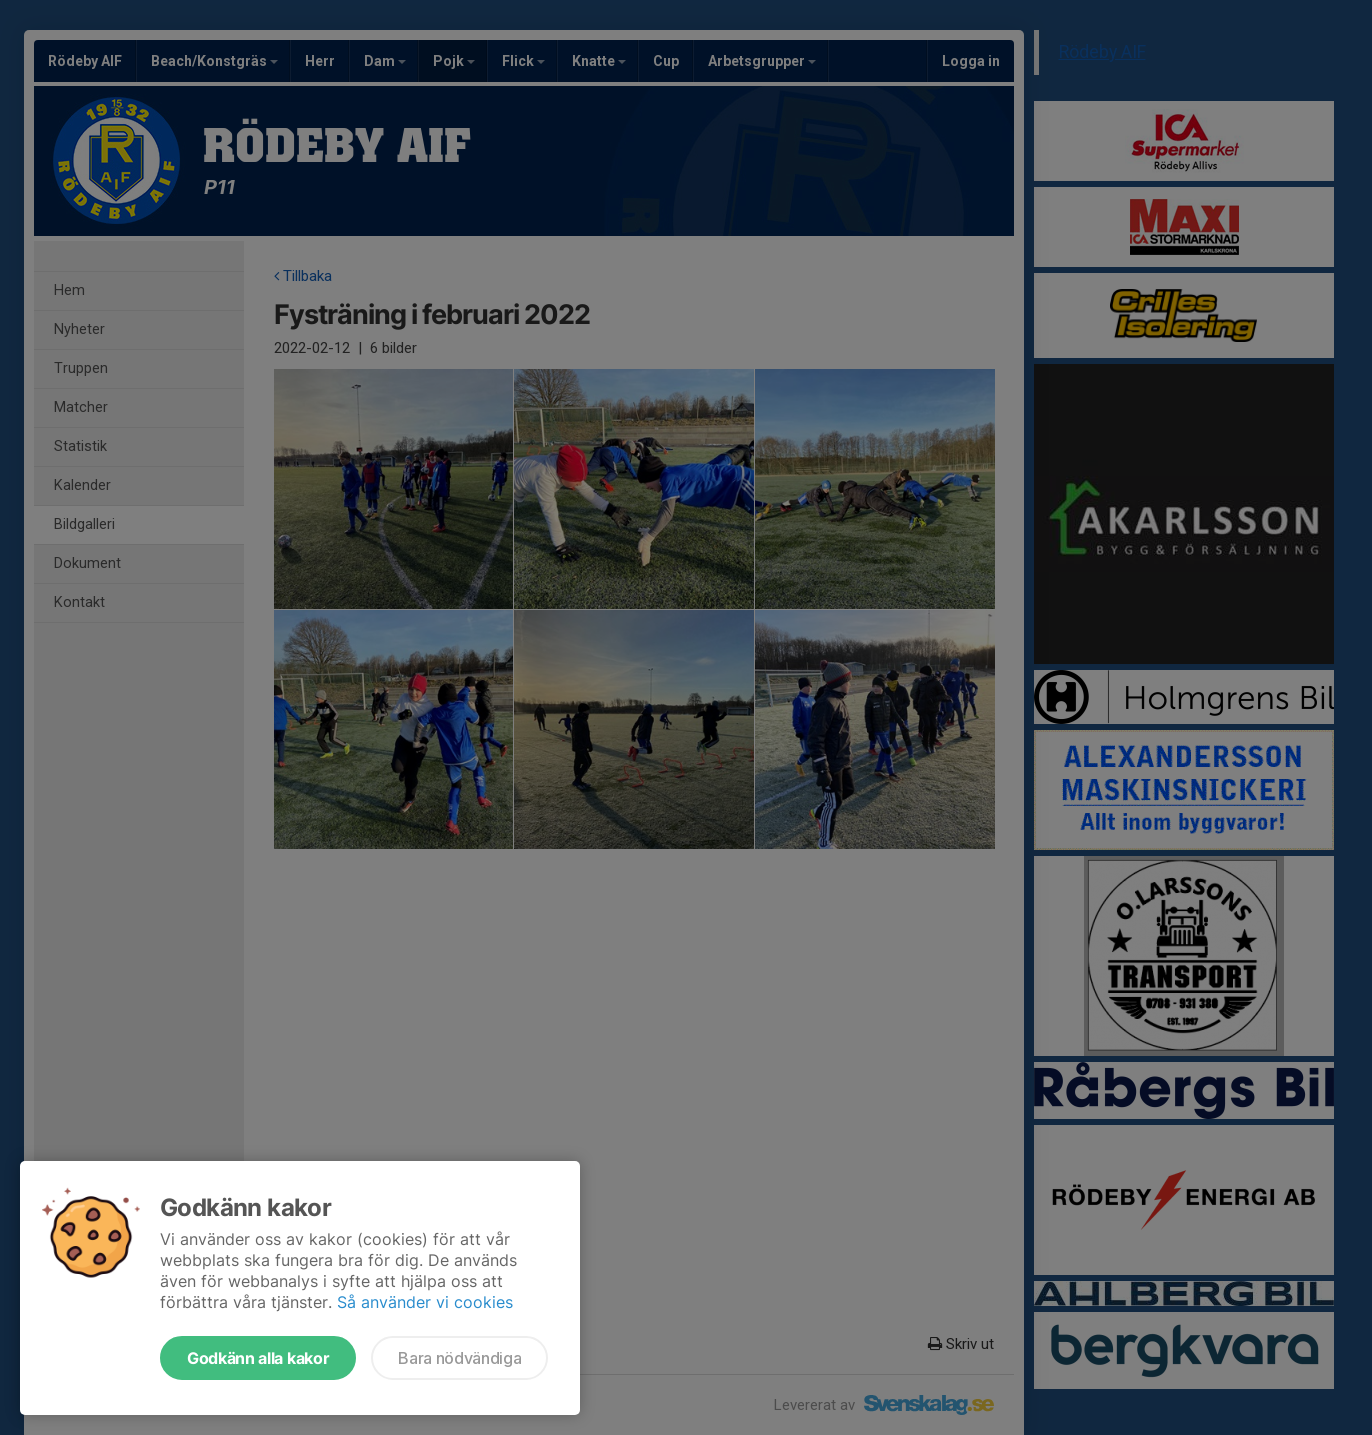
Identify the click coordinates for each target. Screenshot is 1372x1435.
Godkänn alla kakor (258, 1358)
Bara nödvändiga (459, 1358)
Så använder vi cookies (425, 1302)
